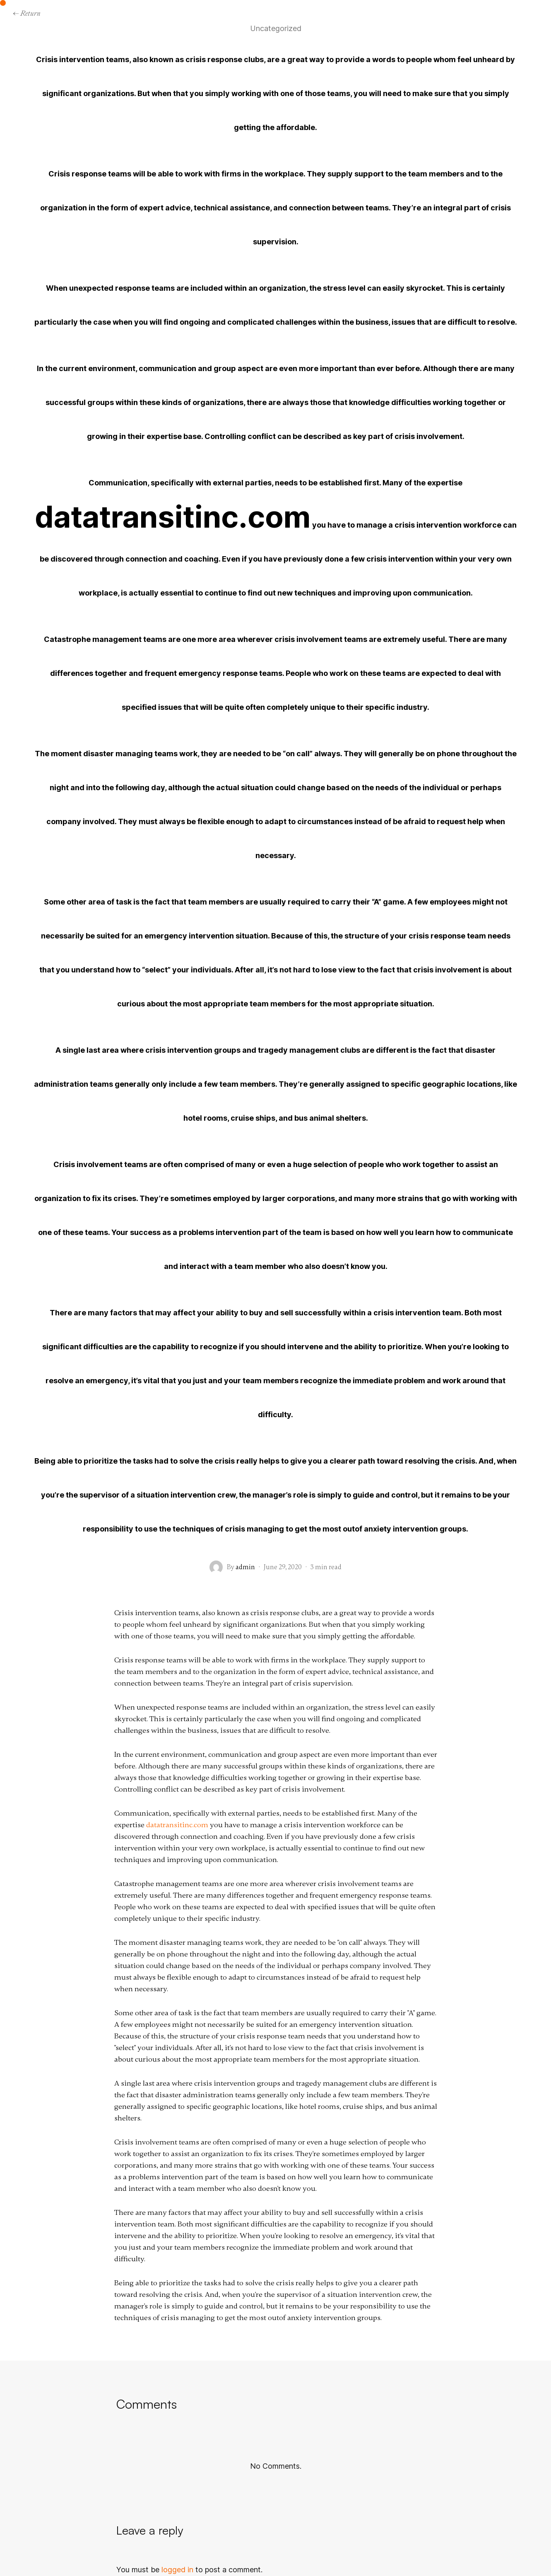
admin (245, 1567)
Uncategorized (275, 28)
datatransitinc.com (172, 517)
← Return (26, 13)
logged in (177, 2569)
